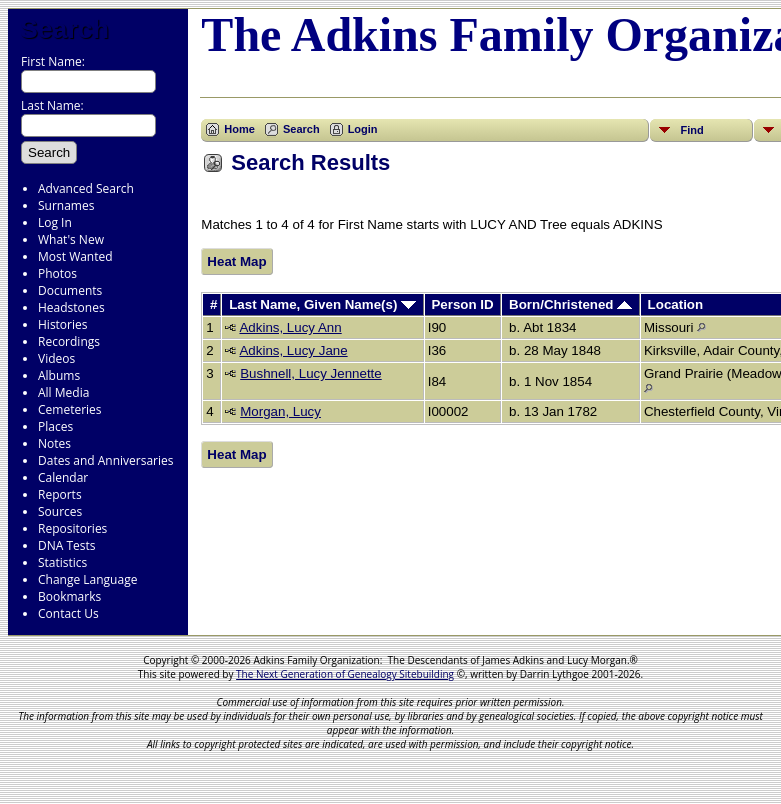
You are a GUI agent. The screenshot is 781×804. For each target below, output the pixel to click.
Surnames (66, 205)
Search (64, 29)
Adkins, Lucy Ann (290, 327)
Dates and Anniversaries (105, 460)
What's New (71, 239)
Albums (59, 375)
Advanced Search (86, 188)
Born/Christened (570, 304)
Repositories (72, 528)
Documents (70, 290)
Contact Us (68, 613)
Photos (57, 273)
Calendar (63, 477)
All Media (63, 392)
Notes (54, 443)
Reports (60, 494)
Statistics (62, 562)
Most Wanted (75, 256)
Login (363, 129)
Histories (62, 324)
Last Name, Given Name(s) (322, 304)
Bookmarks (69, 596)
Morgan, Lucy (280, 411)
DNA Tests (67, 545)
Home (239, 129)
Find (691, 130)
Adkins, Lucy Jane (293, 350)
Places (55, 426)
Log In (55, 222)
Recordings (69, 341)
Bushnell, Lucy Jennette (311, 373)
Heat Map (236, 261)
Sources (60, 511)
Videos (56, 358)
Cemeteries (70, 409)
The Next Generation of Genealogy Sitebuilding (345, 674)
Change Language (87, 579)
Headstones (71, 307)
